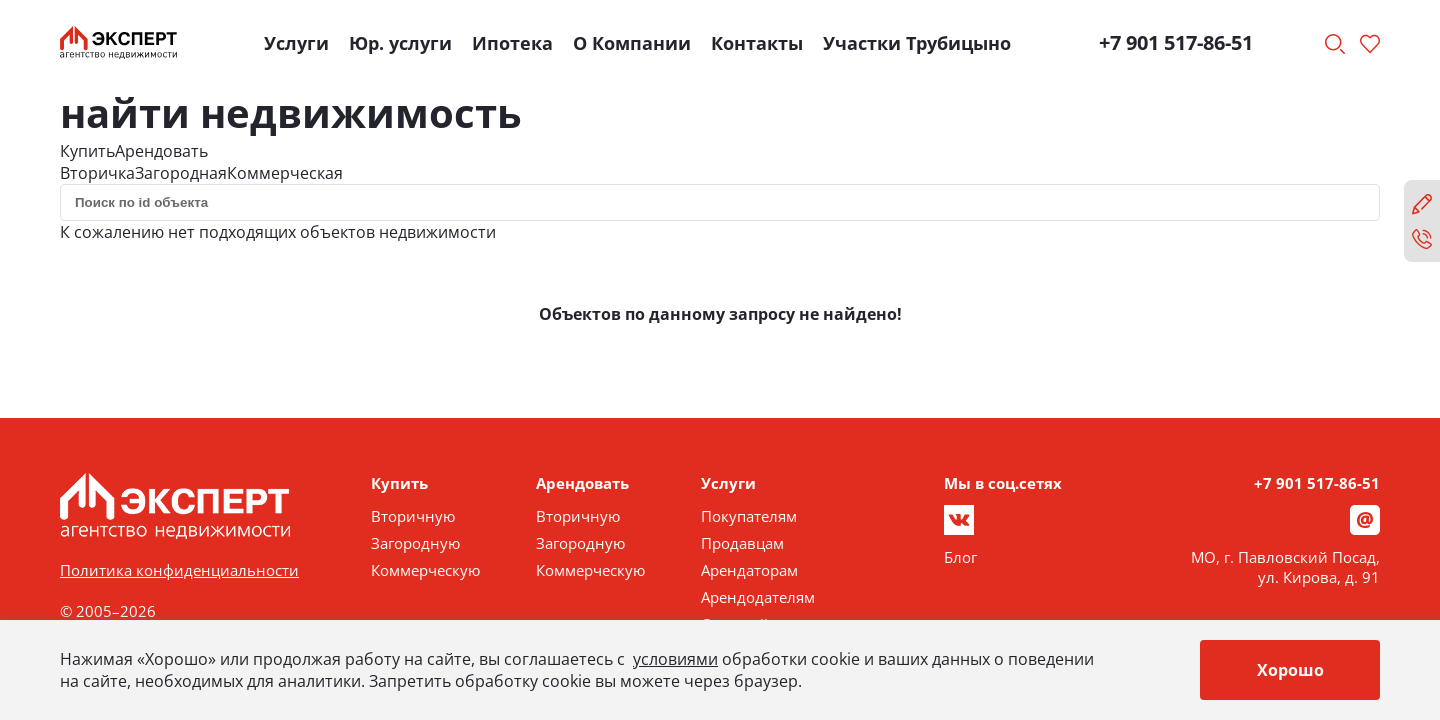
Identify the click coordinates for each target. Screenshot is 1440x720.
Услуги (296, 43)
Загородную (415, 543)
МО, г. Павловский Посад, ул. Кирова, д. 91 (1285, 567)
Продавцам (742, 543)
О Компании (632, 43)
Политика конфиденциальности (179, 570)
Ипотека (512, 43)
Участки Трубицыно (917, 43)
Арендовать (161, 151)
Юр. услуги (400, 43)
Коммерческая (285, 173)
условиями (675, 659)
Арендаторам (749, 570)
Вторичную (413, 516)
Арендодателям (758, 597)
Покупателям (749, 516)
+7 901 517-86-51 (1176, 42)
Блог (960, 557)
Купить (87, 151)
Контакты (757, 43)
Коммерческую (425, 570)
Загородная (181, 173)
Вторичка (97, 173)
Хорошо (1290, 670)
